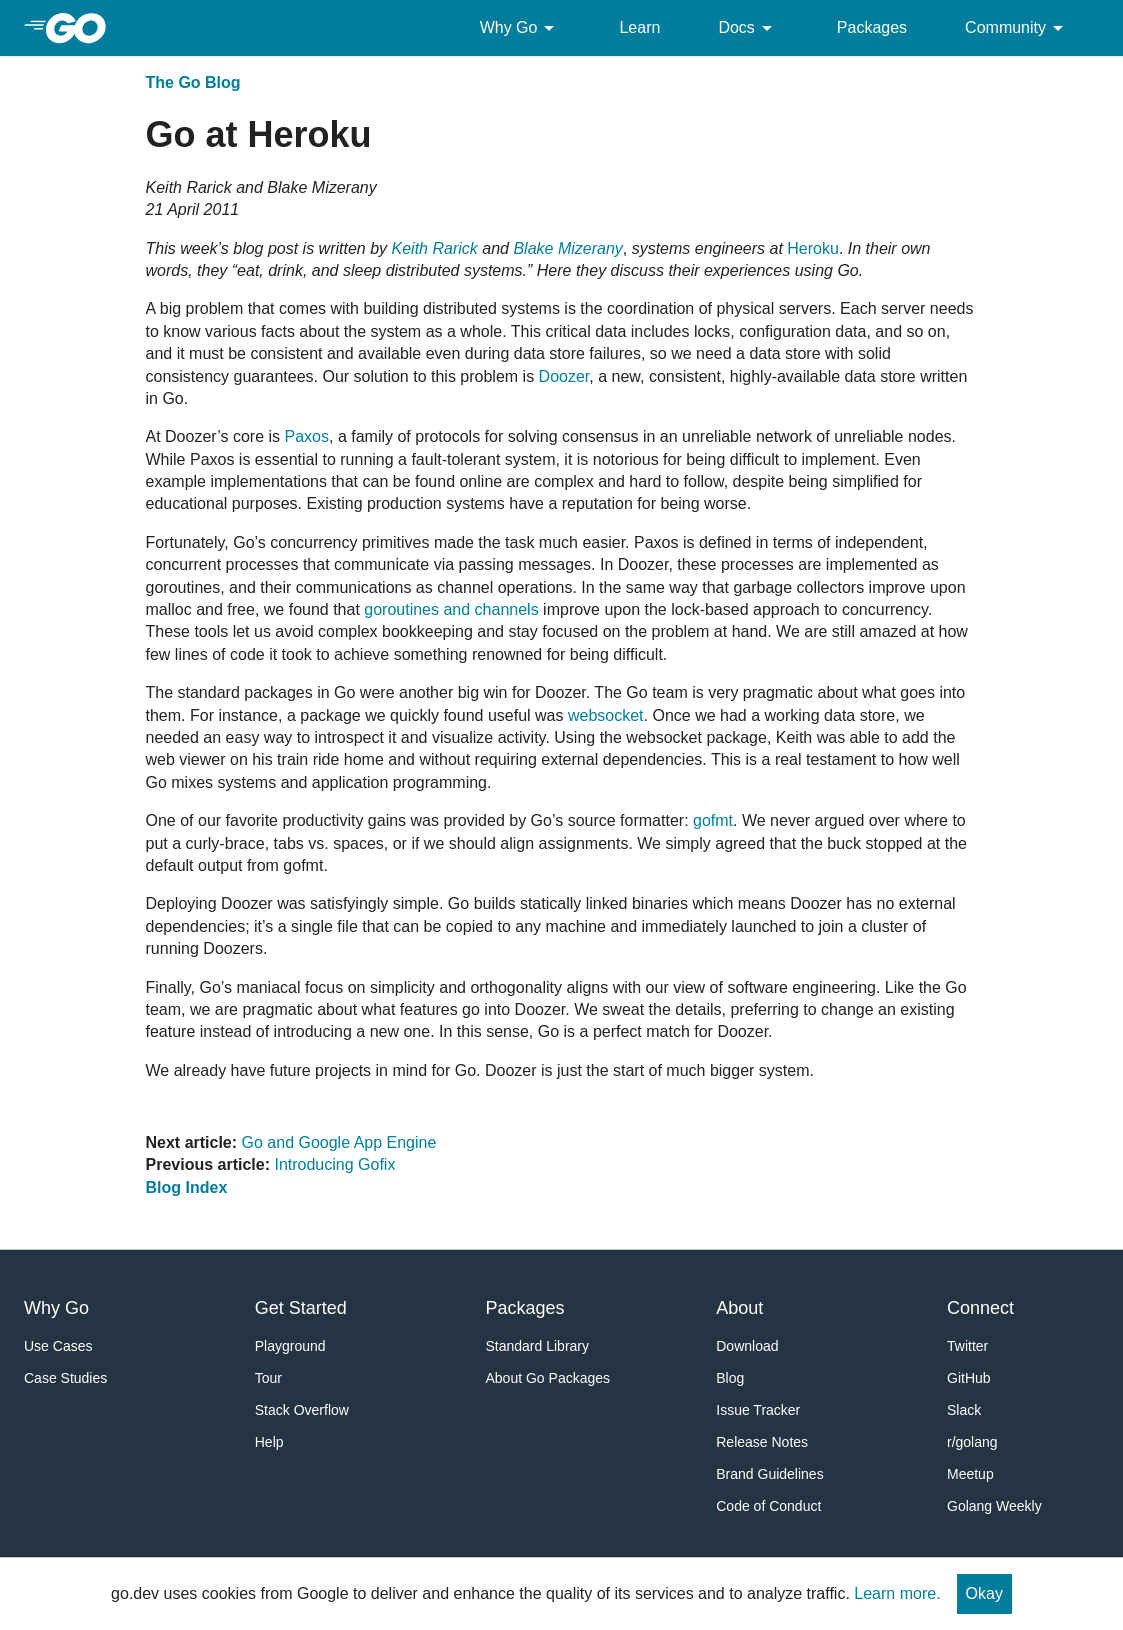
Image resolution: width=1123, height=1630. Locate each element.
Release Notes (762, 1442)
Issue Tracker (758, 1410)
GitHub (969, 1378)
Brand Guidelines (769, 1474)
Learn (639, 27)
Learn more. (897, 1593)
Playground (290, 1346)
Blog (730, 1378)
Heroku (813, 248)
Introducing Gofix (334, 1164)
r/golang (972, 1442)
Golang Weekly (994, 1506)
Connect (980, 1308)
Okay (984, 1593)
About (739, 1308)
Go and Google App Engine (339, 1142)
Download (747, 1346)
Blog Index (187, 1187)
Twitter (967, 1346)
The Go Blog (193, 82)
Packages (872, 27)
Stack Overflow (302, 1410)
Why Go (521, 28)
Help (269, 1442)
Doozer (564, 376)
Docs (748, 28)
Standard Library (538, 1346)
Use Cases (58, 1346)
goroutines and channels (451, 609)
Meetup (970, 1474)
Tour (268, 1378)
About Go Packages (548, 1378)
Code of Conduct (768, 1506)
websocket (606, 715)
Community (1017, 28)
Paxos (307, 436)
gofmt (713, 820)
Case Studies (65, 1378)
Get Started (301, 1308)
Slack (964, 1410)
